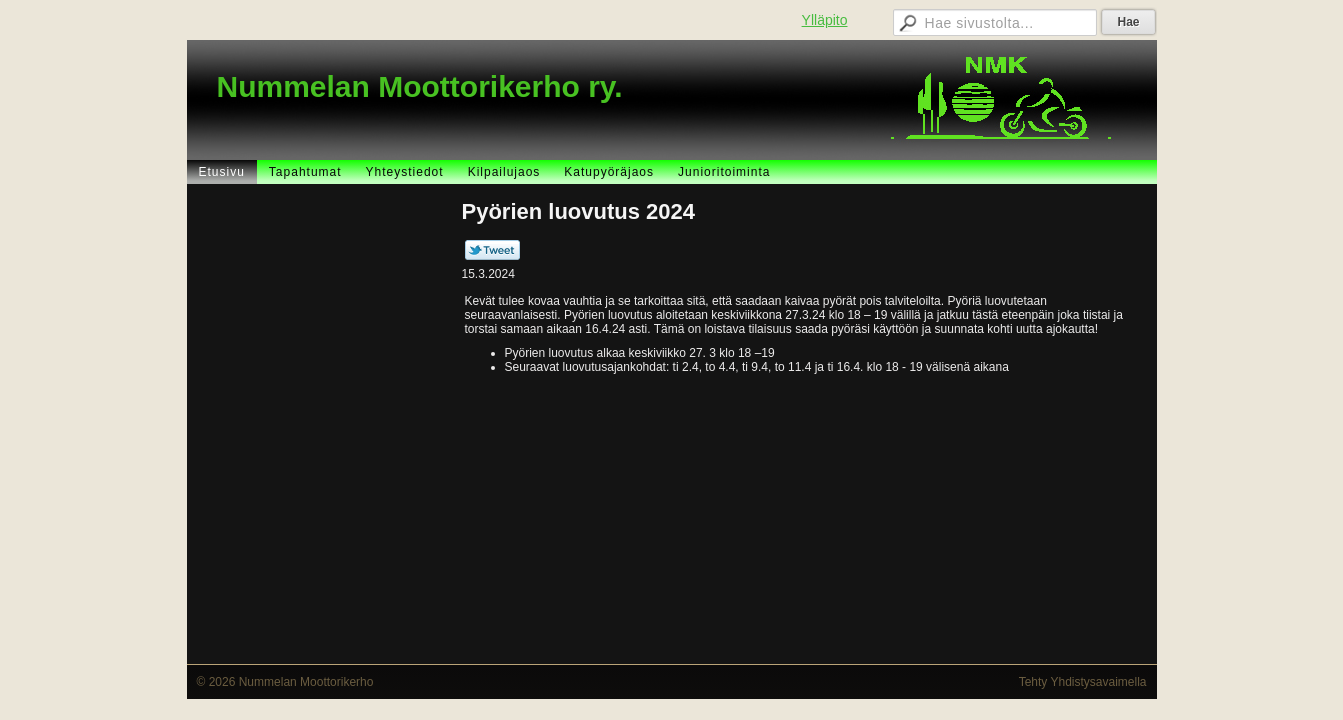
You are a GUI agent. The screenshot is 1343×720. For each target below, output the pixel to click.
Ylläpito (825, 20)
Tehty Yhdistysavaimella (1083, 682)
